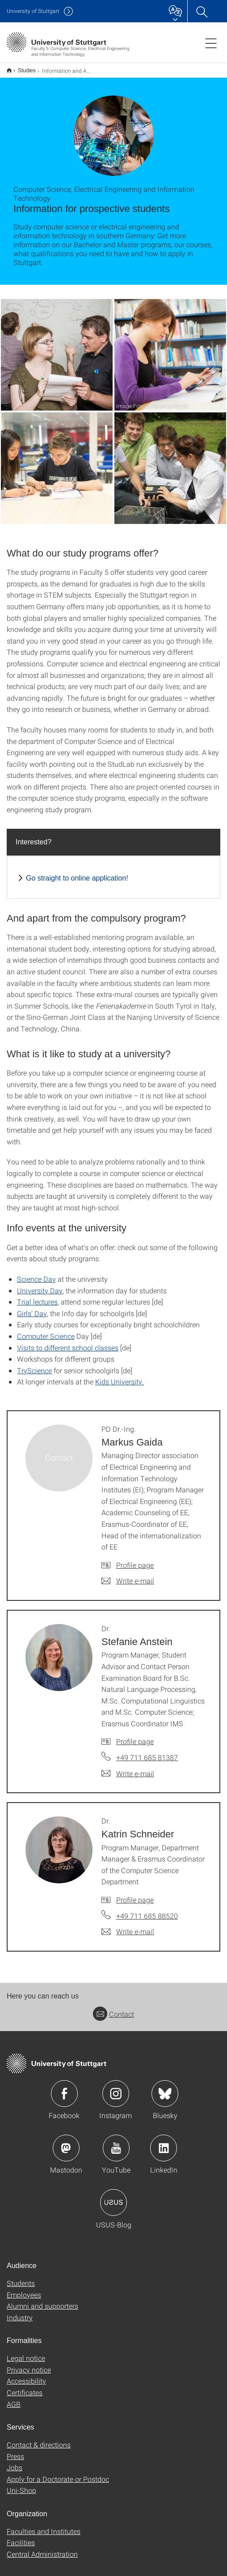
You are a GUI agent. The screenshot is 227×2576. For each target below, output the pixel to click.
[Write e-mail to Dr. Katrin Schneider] (127, 1926)
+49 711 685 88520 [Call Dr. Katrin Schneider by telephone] (147, 1910)
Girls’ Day (32, 1307)
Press (15, 2450)
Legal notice (26, 2352)
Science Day (36, 1273)
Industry (20, 2311)
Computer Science (46, 1330)
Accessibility (26, 2375)
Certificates (24, 2386)
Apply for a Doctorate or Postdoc (58, 2473)
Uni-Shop (21, 2484)
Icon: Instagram (115, 2087)
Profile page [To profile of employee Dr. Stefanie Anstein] (135, 1735)
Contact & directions (39, 2438)
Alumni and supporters (42, 2300)
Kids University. (119, 1375)
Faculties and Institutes (43, 2525)
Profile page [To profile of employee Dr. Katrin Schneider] (135, 1894)
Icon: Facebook (64, 2087)
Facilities (21, 2536)
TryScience (34, 1364)
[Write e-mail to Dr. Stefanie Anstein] (127, 1768)
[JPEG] (57, 349)
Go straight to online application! (77, 872)
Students (21, 2277)
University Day (40, 1284)
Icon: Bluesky (164, 2087)
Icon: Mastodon (66, 2142)
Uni (33, 11)
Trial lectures (37, 1295)
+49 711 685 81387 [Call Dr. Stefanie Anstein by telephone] (147, 1751)
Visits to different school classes (67, 1341)
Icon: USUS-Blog (113, 2196)
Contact (113, 2008)
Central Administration (42, 2548)
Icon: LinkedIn (163, 2142)
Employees (24, 2288)
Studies (22, 67)
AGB (14, 2398)
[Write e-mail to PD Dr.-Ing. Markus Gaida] (127, 1575)
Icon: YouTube (116, 2142)
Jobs (14, 2461)
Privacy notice (29, 2363)
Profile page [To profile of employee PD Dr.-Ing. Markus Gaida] (135, 1559)
